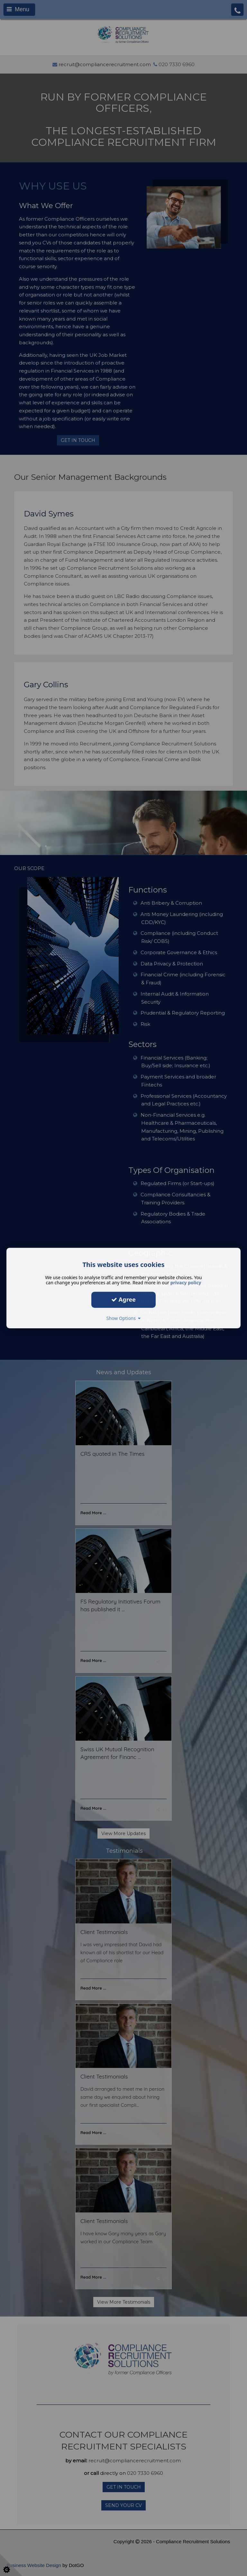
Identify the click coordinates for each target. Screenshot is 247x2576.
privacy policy (185, 1282)
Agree (123, 1299)
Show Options (123, 1318)
